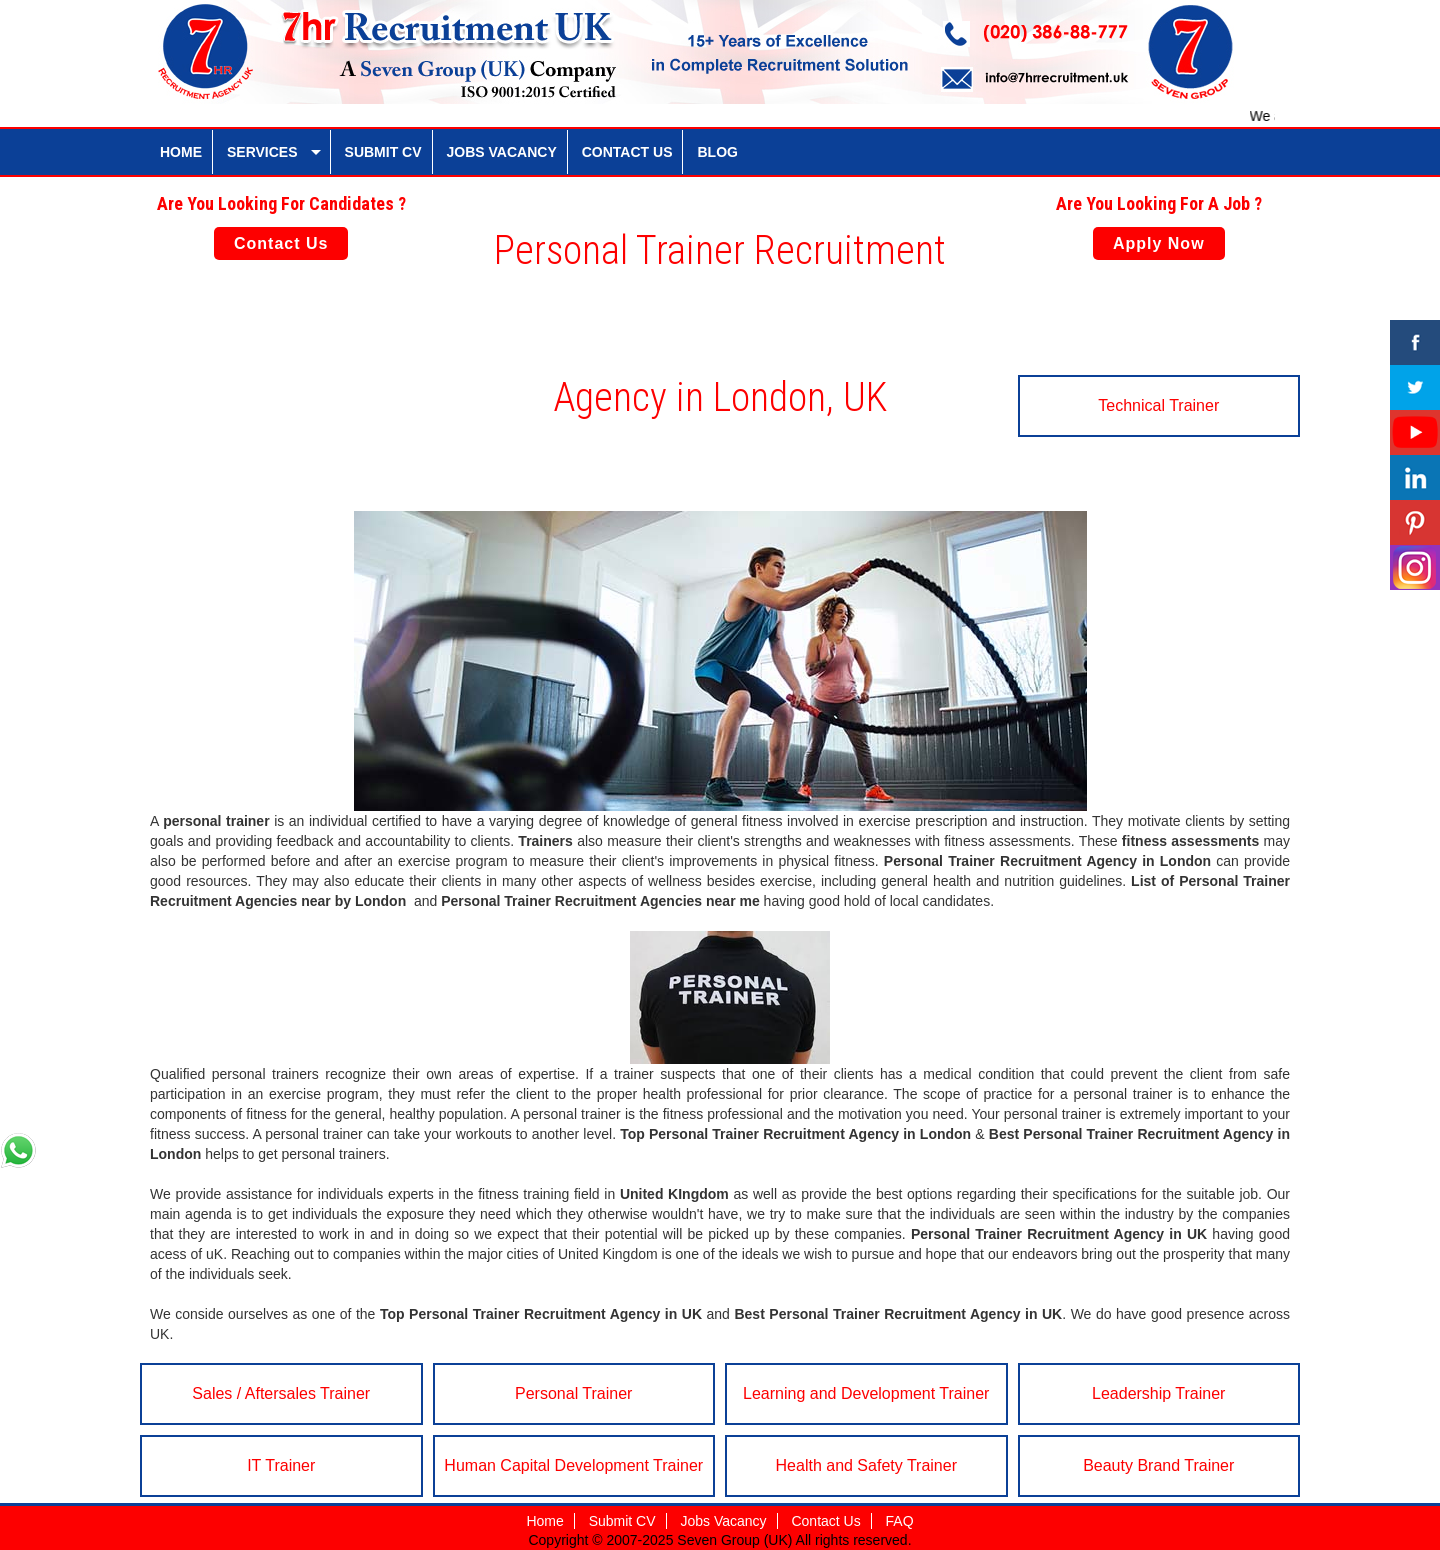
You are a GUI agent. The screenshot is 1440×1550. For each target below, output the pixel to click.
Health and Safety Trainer (866, 1465)
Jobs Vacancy (723, 1521)
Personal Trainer (573, 1393)
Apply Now (1159, 243)
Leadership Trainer (1158, 1393)
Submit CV (622, 1521)
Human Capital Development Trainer (573, 1465)
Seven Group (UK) (736, 1540)
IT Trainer (281, 1465)
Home (544, 1521)
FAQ (900, 1521)
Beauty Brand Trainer (1158, 1465)
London (1185, 861)
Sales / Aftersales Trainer (281, 1393)
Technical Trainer (1158, 405)
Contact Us (281, 243)
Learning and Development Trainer (866, 1393)
